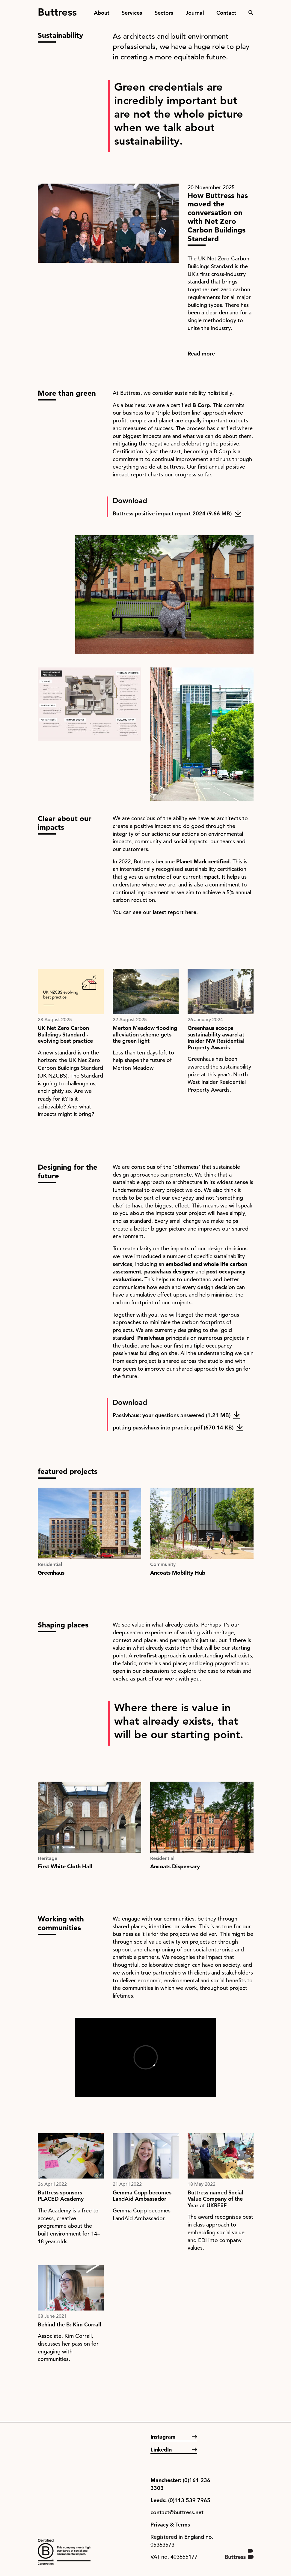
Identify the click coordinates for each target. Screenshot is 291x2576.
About (101, 12)
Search (250, 12)
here (190, 912)
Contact (226, 12)
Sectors (164, 12)
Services (132, 12)
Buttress (57, 9)
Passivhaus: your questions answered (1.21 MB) (171, 1415)
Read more (201, 353)
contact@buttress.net (176, 2512)
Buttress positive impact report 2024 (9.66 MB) (172, 513)
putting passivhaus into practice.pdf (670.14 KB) (173, 1427)
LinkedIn (161, 2449)
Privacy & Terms (170, 2524)
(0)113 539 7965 (189, 2500)
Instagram (163, 2436)
